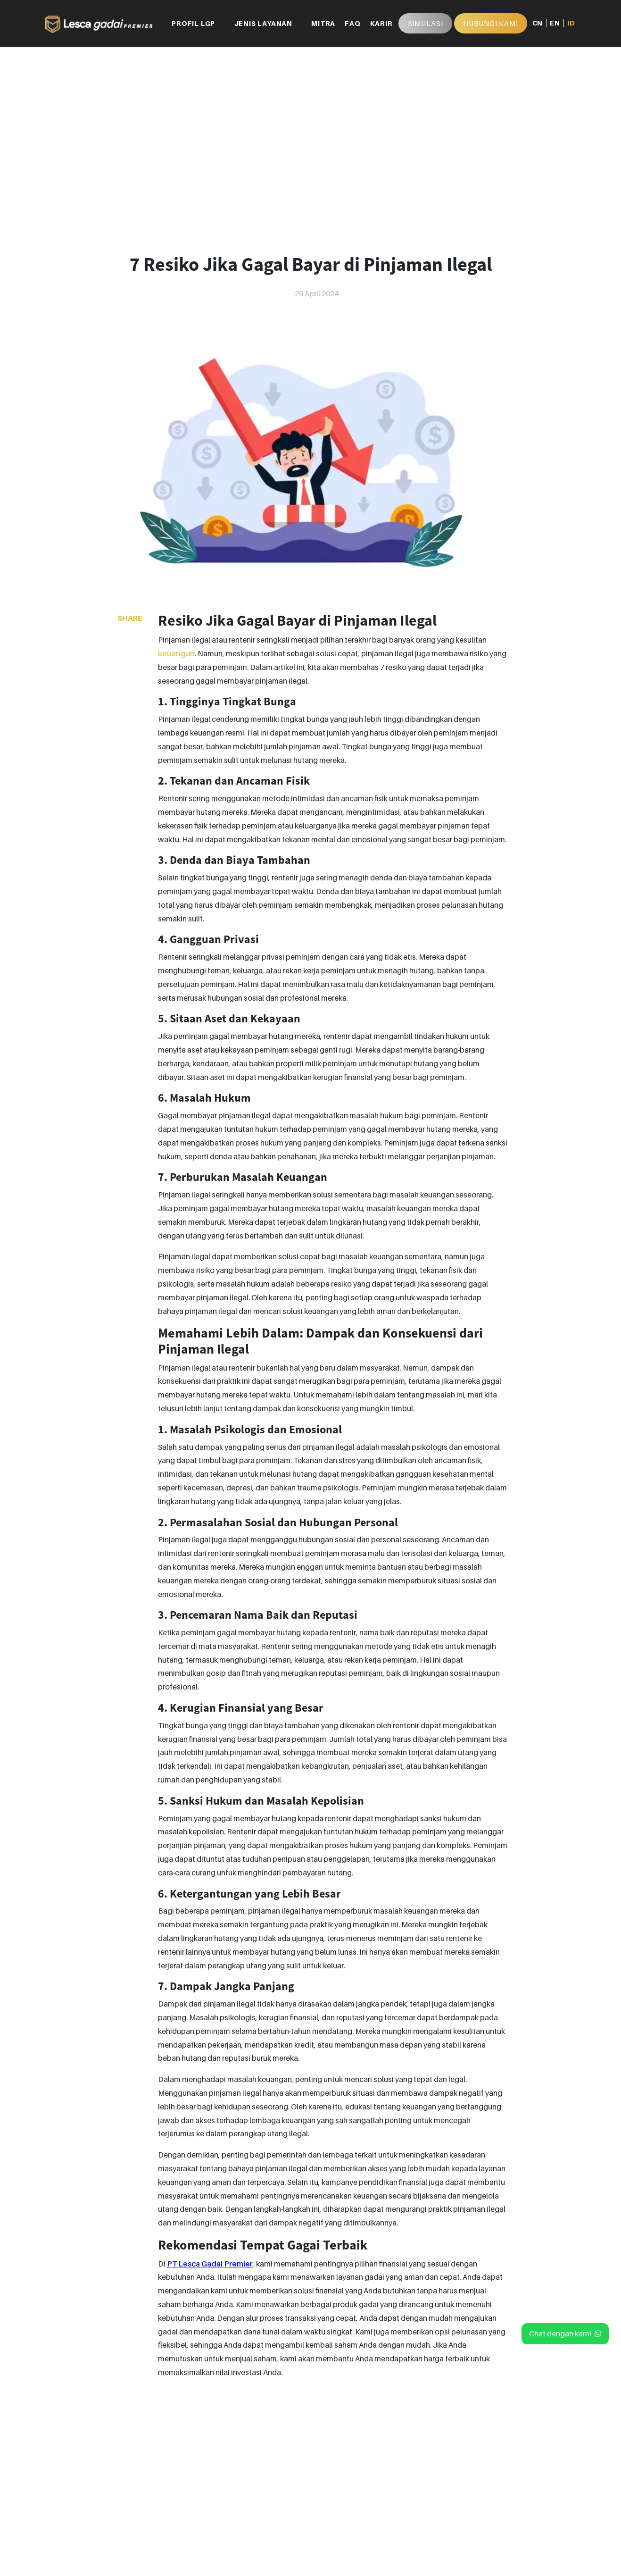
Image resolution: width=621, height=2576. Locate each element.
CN (537, 23)
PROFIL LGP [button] (193, 23)
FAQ (352, 23)
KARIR (381, 23)
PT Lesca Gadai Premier (210, 2263)
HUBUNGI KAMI (490, 23)
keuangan (176, 653)
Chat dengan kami (565, 2333)
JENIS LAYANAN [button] (263, 23)
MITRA (323, 23)
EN (555, 23)
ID (571, 23)
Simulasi (425, 23)
